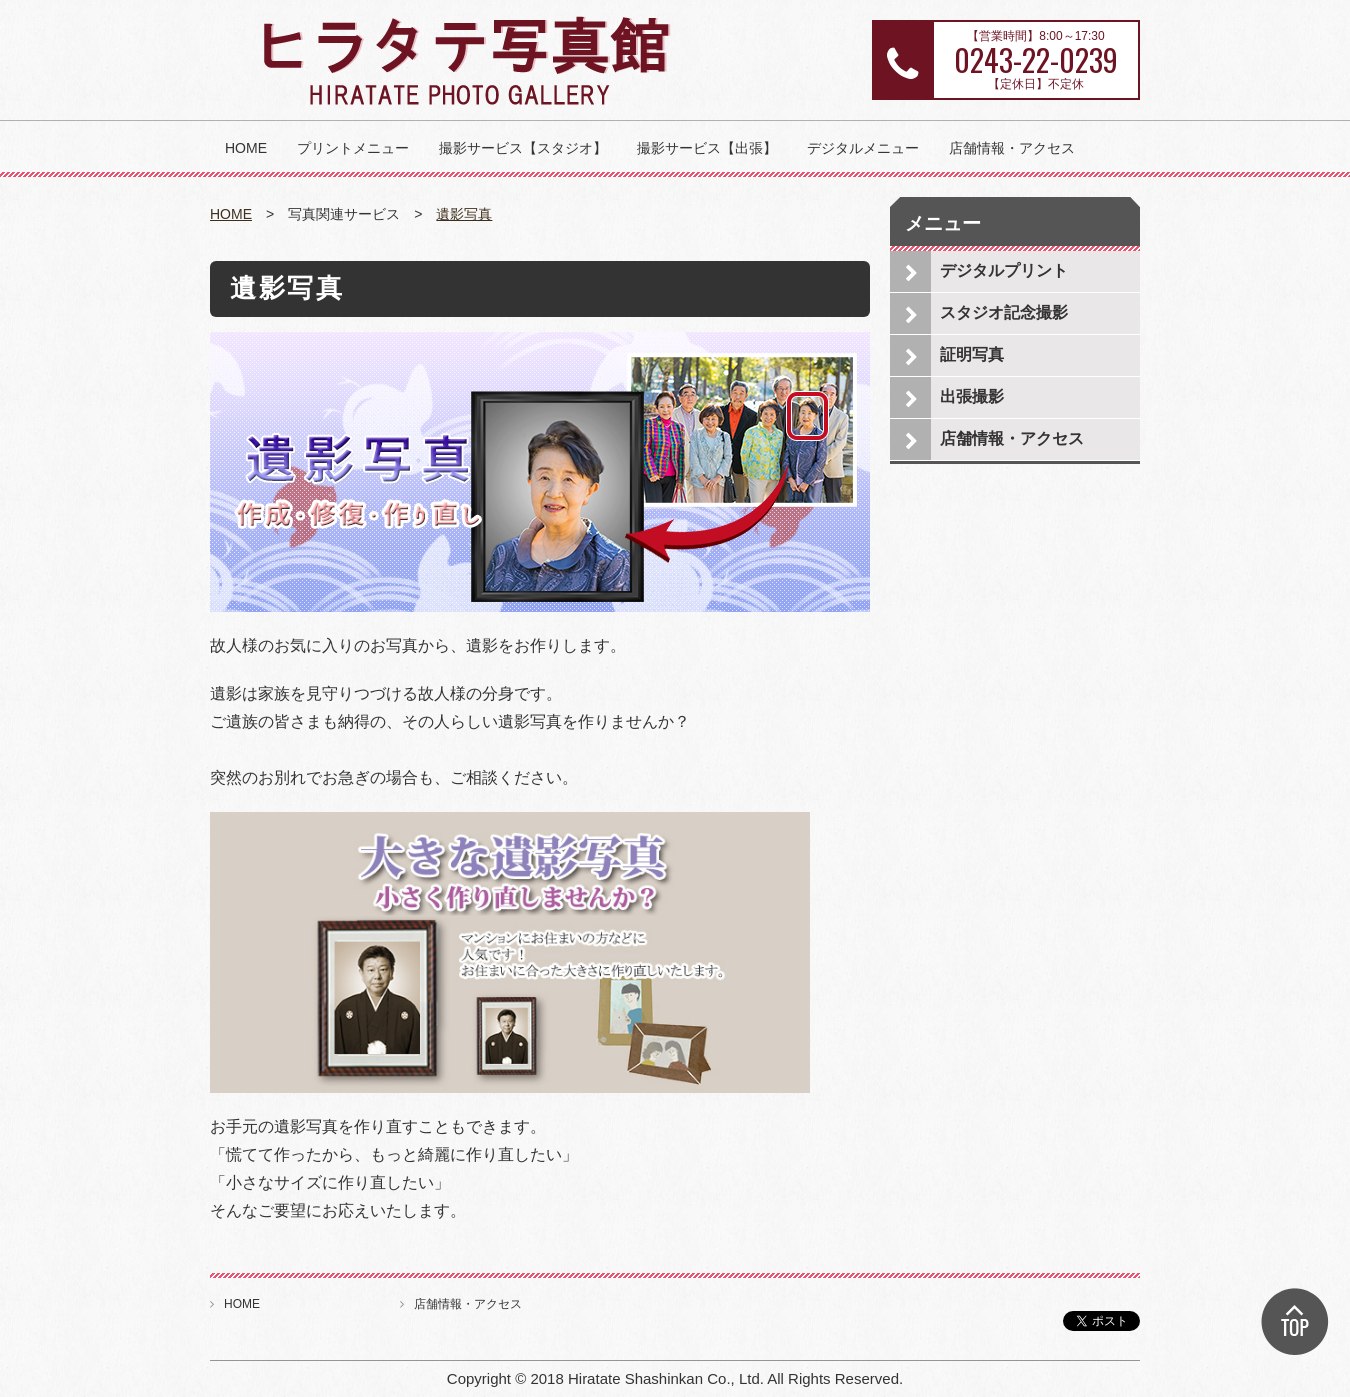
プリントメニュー (353, 148)
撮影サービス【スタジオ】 (523, 148)
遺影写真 (464, 214)
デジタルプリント (1004, 270)
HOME (246, 148)
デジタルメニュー (863, 148)
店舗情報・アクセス (1012, 148)
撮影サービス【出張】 (707, 148)
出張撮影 (972, 396)
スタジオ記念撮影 (1004, 312)
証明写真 (972, 354)
